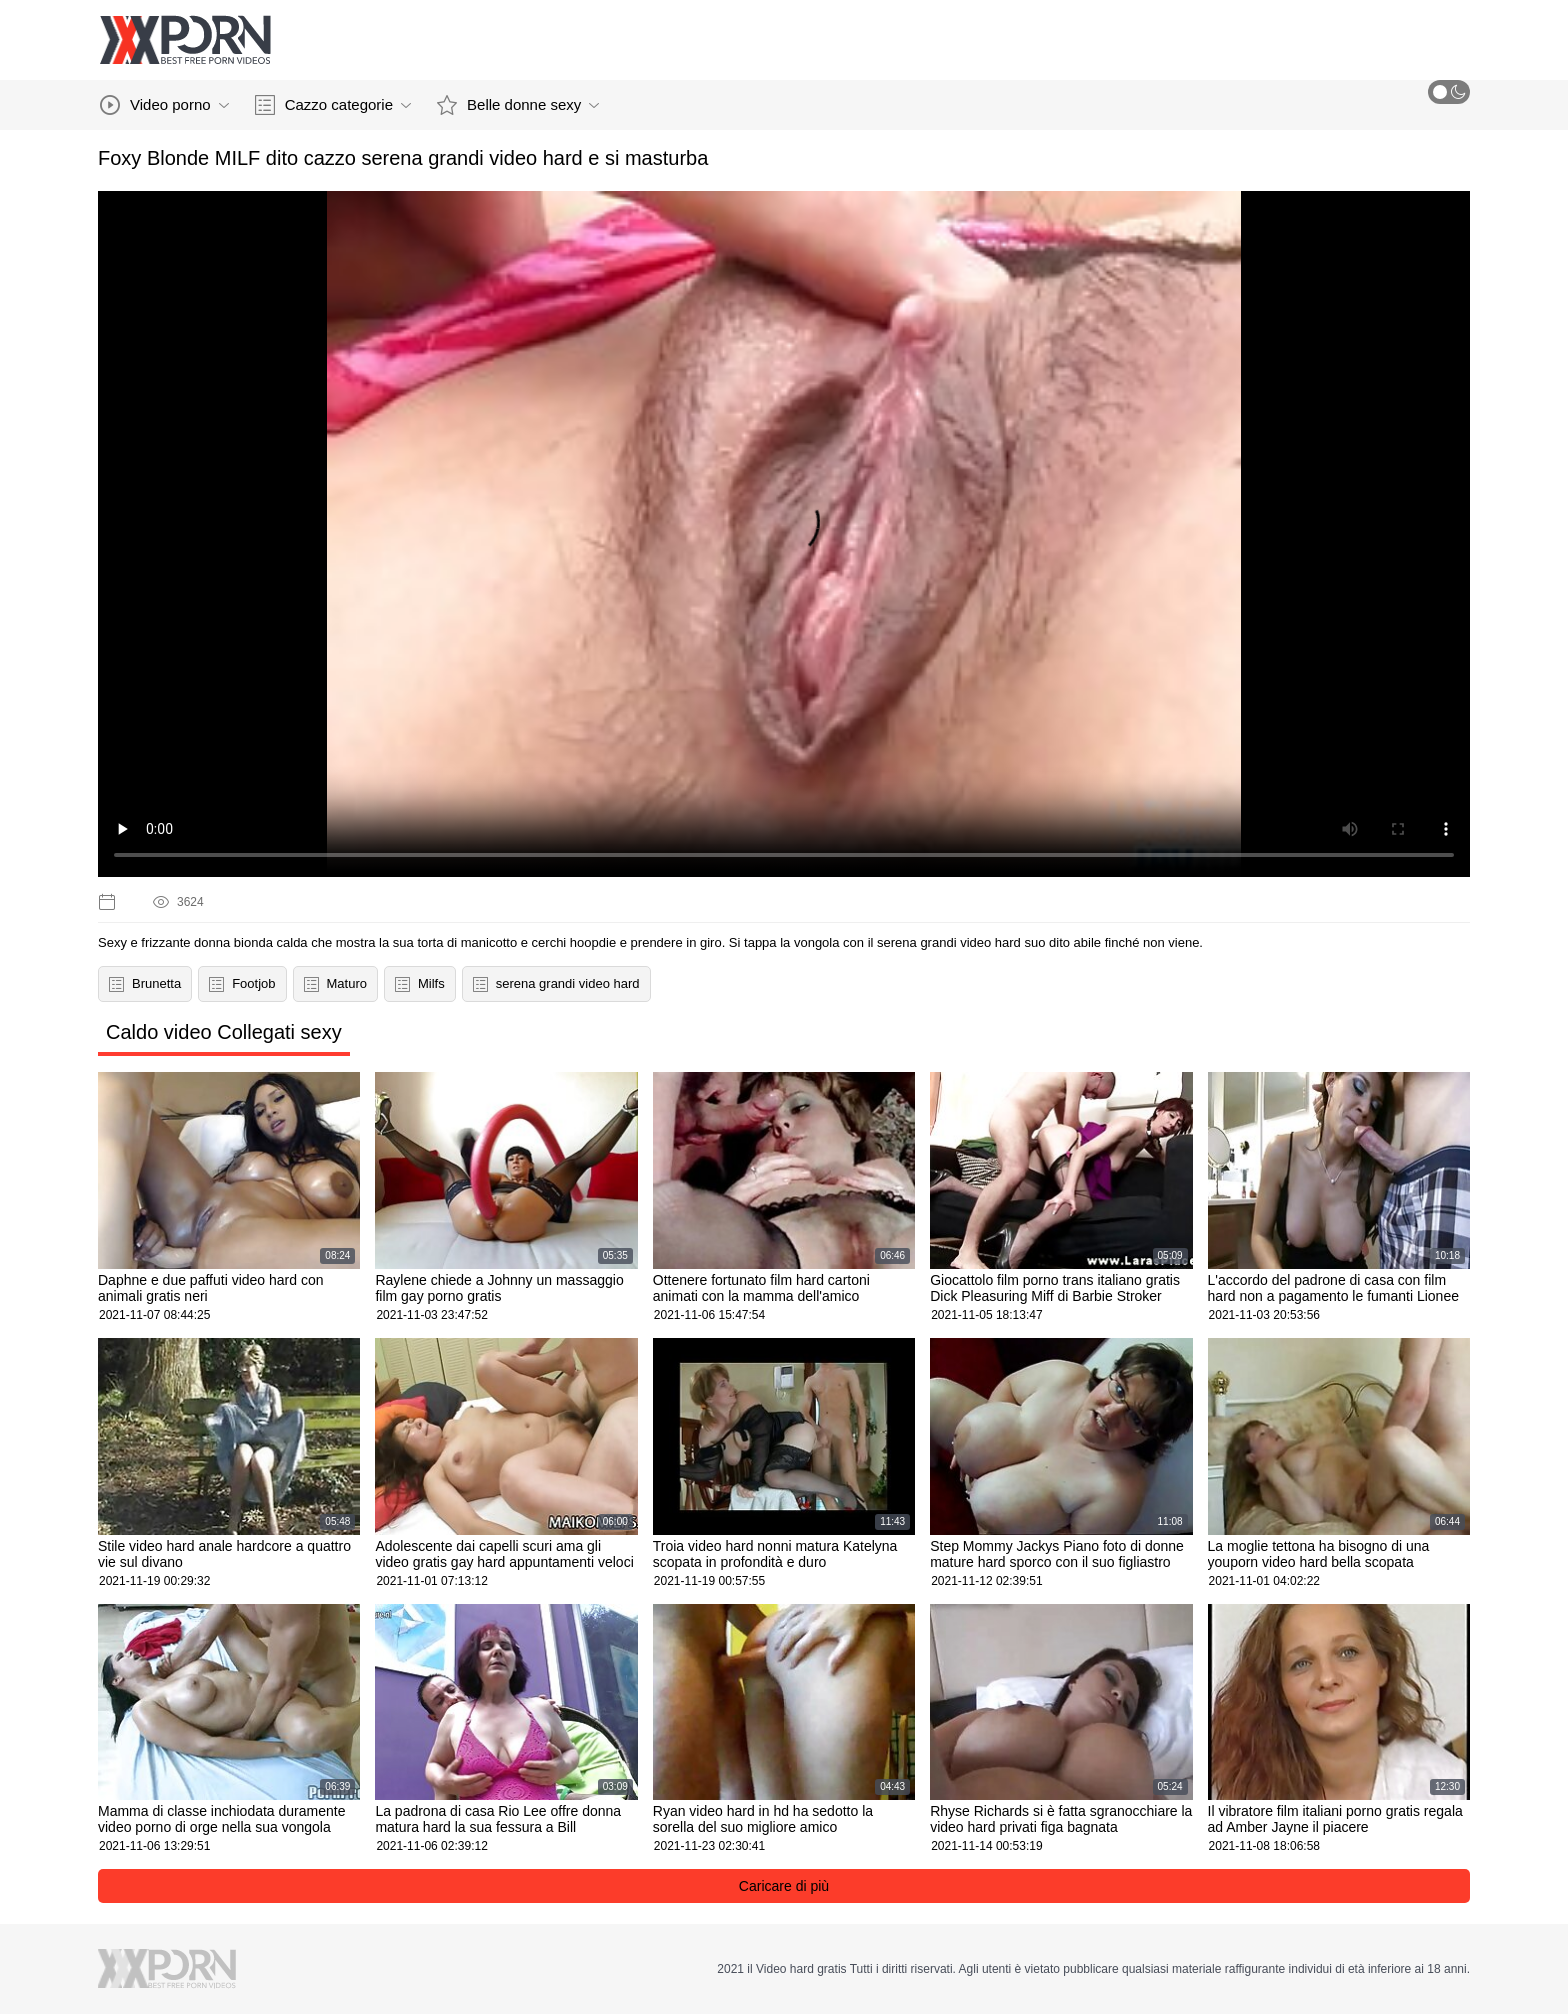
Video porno (164, 105)
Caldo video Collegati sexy (224, 1032)
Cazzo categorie (333, 105)
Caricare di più (784, 1886)
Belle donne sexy (518, 105)
